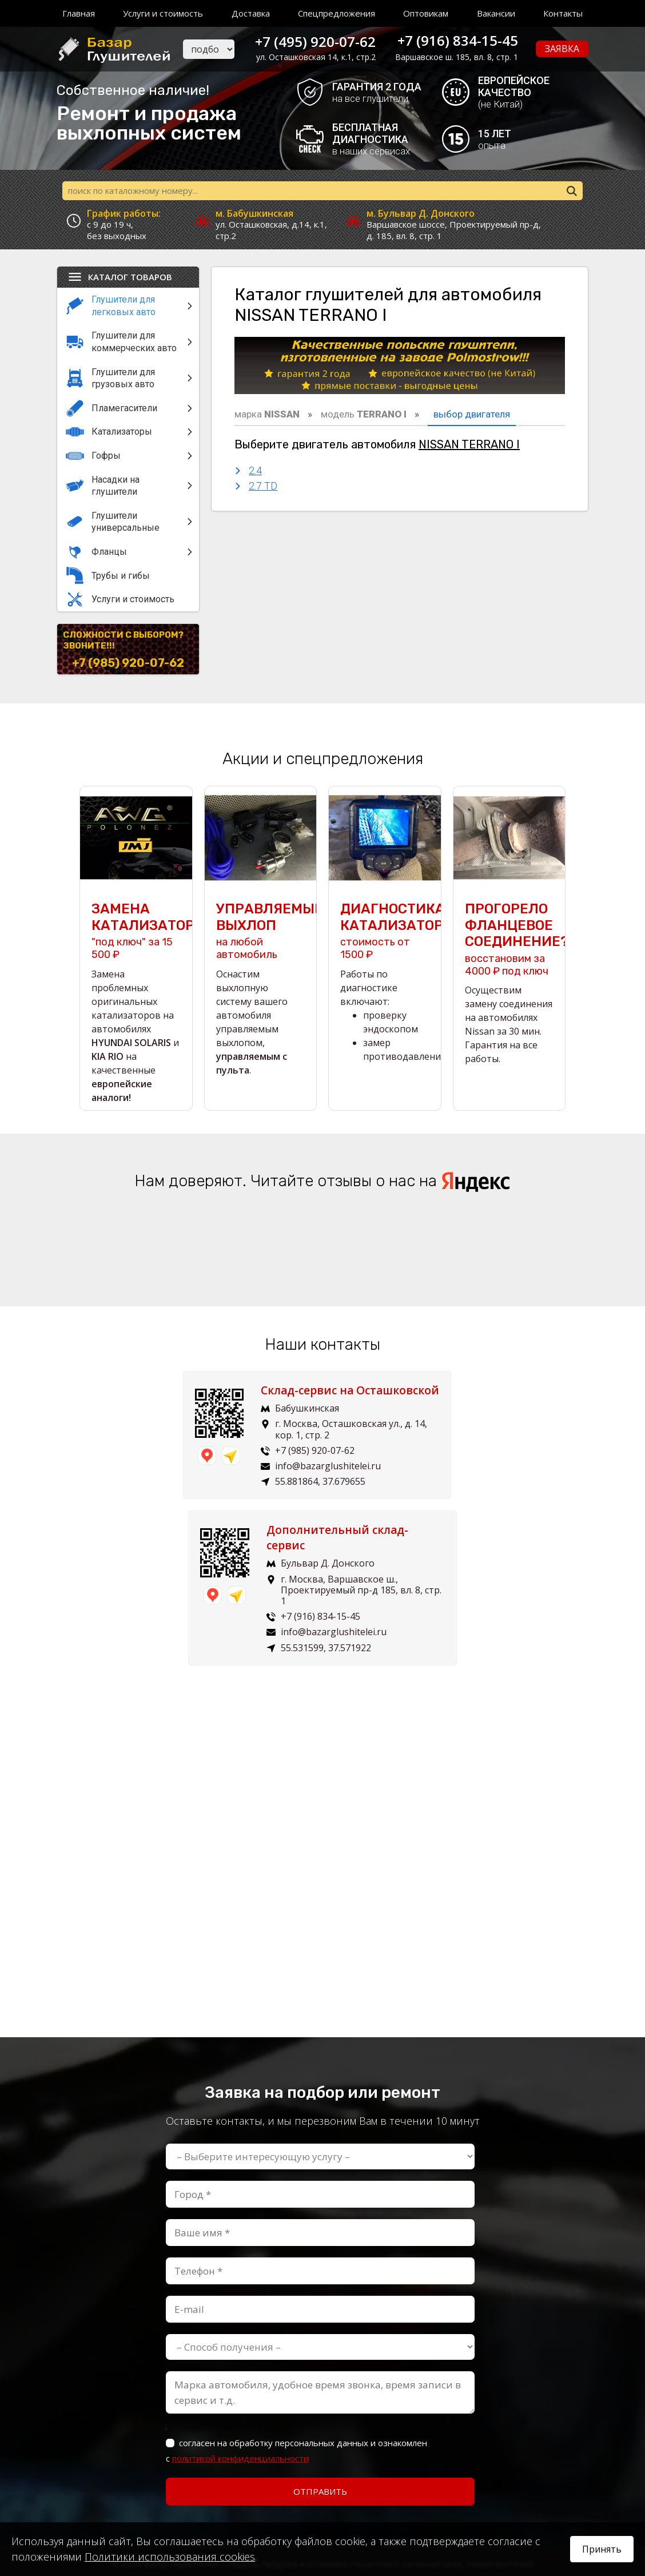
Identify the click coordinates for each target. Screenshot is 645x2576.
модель (364, 416)
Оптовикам (425, 13)
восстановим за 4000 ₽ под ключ (509, 940)
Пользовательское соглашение (322, 2508)
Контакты (563, 13)
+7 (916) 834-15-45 (458, 40)
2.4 (255, 472)
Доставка (251, 13)
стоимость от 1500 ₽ (384, 932)
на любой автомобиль (260, 932)
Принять (602, 2549)
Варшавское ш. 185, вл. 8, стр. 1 (457, 56)
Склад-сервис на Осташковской (179, 1399)
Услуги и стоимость (163, 13)
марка (267, 416)
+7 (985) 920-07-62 (128, 664)
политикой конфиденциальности (240, 2319)
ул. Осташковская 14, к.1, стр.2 (312, 56)
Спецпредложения (336, 13)
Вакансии (496, 13)
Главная (78, 13)
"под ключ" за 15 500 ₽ (136, 932)
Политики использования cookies (170, 2556)
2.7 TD (263, 488)
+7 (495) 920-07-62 (312, 40)
